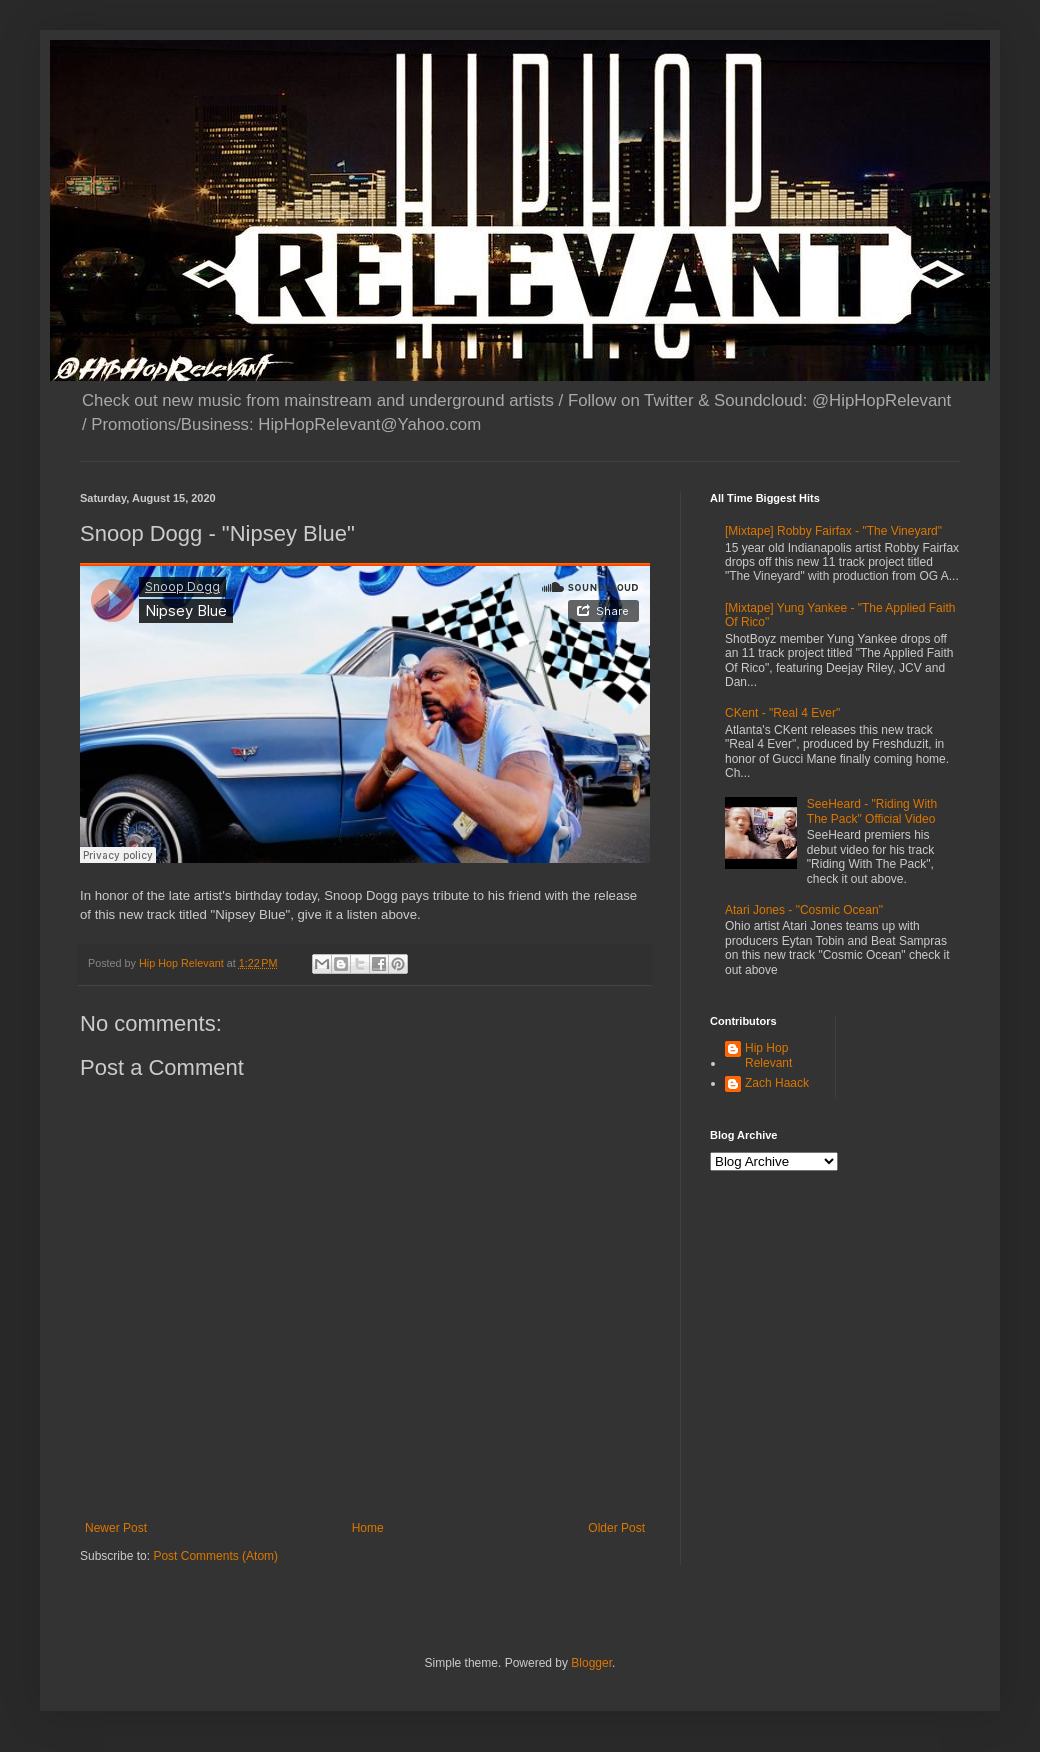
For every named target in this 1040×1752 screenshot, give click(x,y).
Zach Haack (777, 1083)
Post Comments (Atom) (215, 1556)
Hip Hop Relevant (768, 1055)
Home (368, 1528)
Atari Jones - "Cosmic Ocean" (804, 910)
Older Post (616, 1528)
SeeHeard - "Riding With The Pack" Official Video (872, 811)
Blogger (591, 1663)
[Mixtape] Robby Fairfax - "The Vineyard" (833, 531)
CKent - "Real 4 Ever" (782, 713)
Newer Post (116, 1528)
